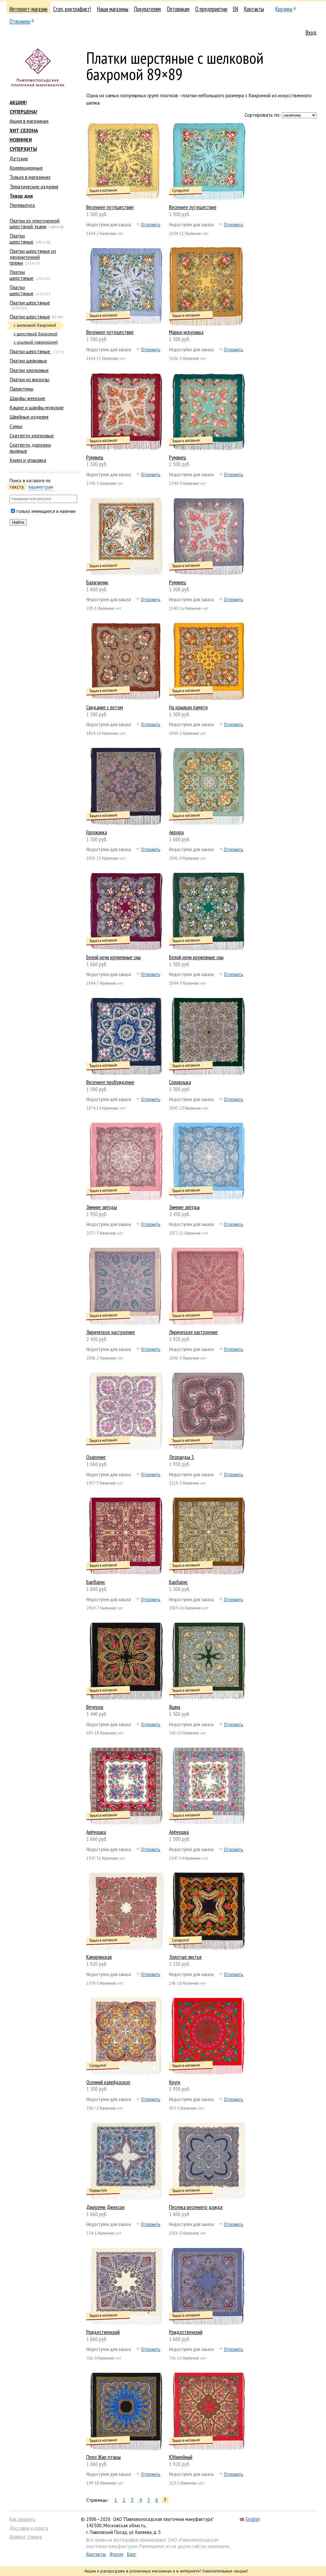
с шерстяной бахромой (35, 334)
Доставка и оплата (29, 2528)
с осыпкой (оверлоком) (36, 342)
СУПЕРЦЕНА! (23, 111)
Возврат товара (26, 2537)
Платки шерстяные (21, 238)
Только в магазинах (30, 177)
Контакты (254, 9)
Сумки (16, 426)
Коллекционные (26, 167)
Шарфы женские (27, 398)
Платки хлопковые (29, 370)
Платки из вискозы (29, 379)
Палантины (21, 388)
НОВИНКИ (21, 139)
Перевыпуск (22, 205)
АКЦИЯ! (18, 102)
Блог (131, 2554)
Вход (311, 32)
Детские (19, 158)
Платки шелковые (28, 360)
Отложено (20, 21)
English (250, 2519)
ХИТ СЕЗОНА (24, 130)
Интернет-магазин (28, 9)
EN (235, 9)
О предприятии (211, 9)
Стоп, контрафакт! (72, 9)
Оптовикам (178, 9)
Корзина (283, 9)
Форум (116, 2554)
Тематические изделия (34, 186)
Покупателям (147, 9)
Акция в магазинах (29, 121)
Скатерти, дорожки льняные (30, 447)
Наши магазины (112, 9)
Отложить (150, 224)
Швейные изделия (29, 416)
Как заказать (22, 2519)
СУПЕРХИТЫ (23, 149)
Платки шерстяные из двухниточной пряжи (33, 257)
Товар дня (21, 196)
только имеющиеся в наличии (45, 511)
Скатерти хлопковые (32, 435)
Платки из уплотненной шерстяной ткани (35, 223)
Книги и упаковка (28, 460)
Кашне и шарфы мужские (37, 407)
